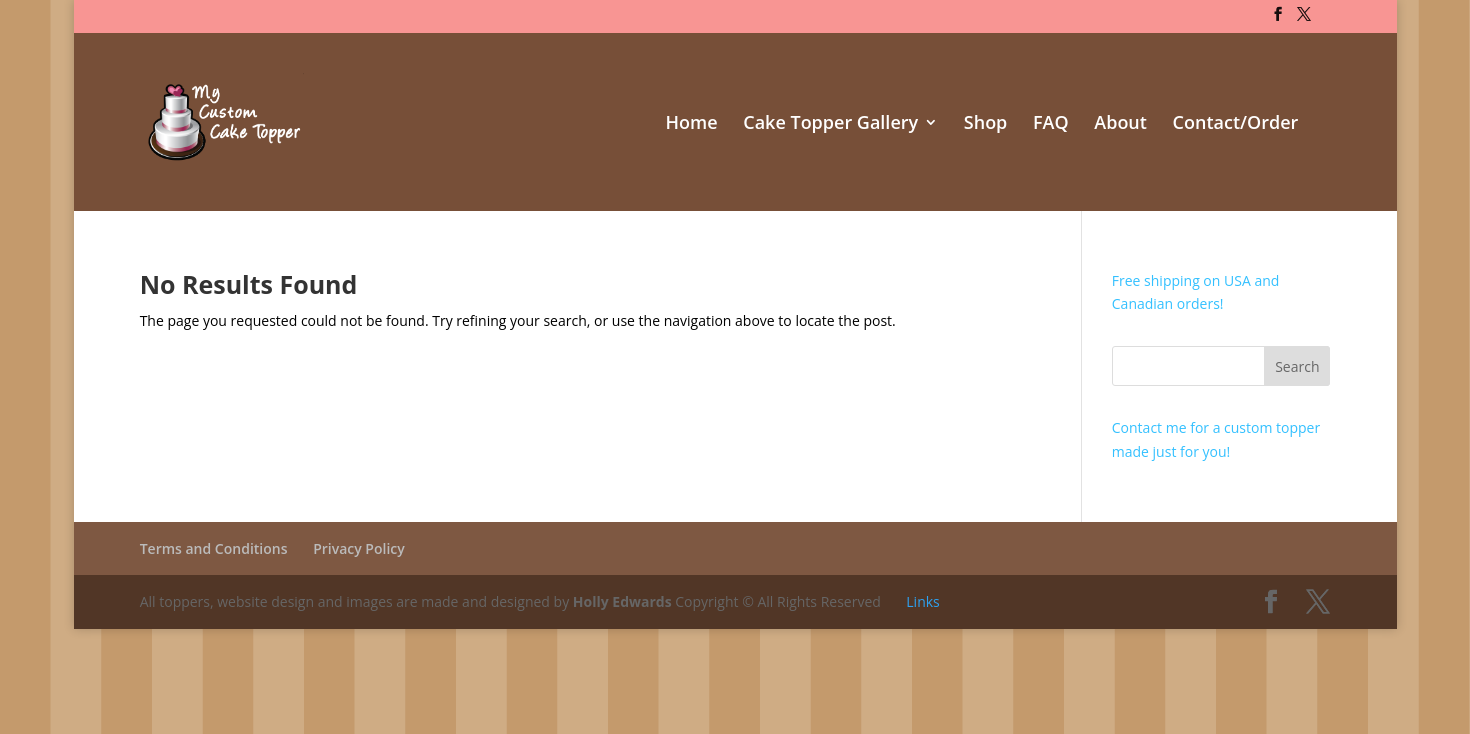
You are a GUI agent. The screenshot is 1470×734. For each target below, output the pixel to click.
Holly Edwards (622, 601)
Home (692, 124)
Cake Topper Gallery (830, 124)
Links (922, 601)
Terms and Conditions (214, 548)
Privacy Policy (359, 548)
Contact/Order (1236, 124)
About (1120, 124)
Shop (986, 124)
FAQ (1051, 124)
